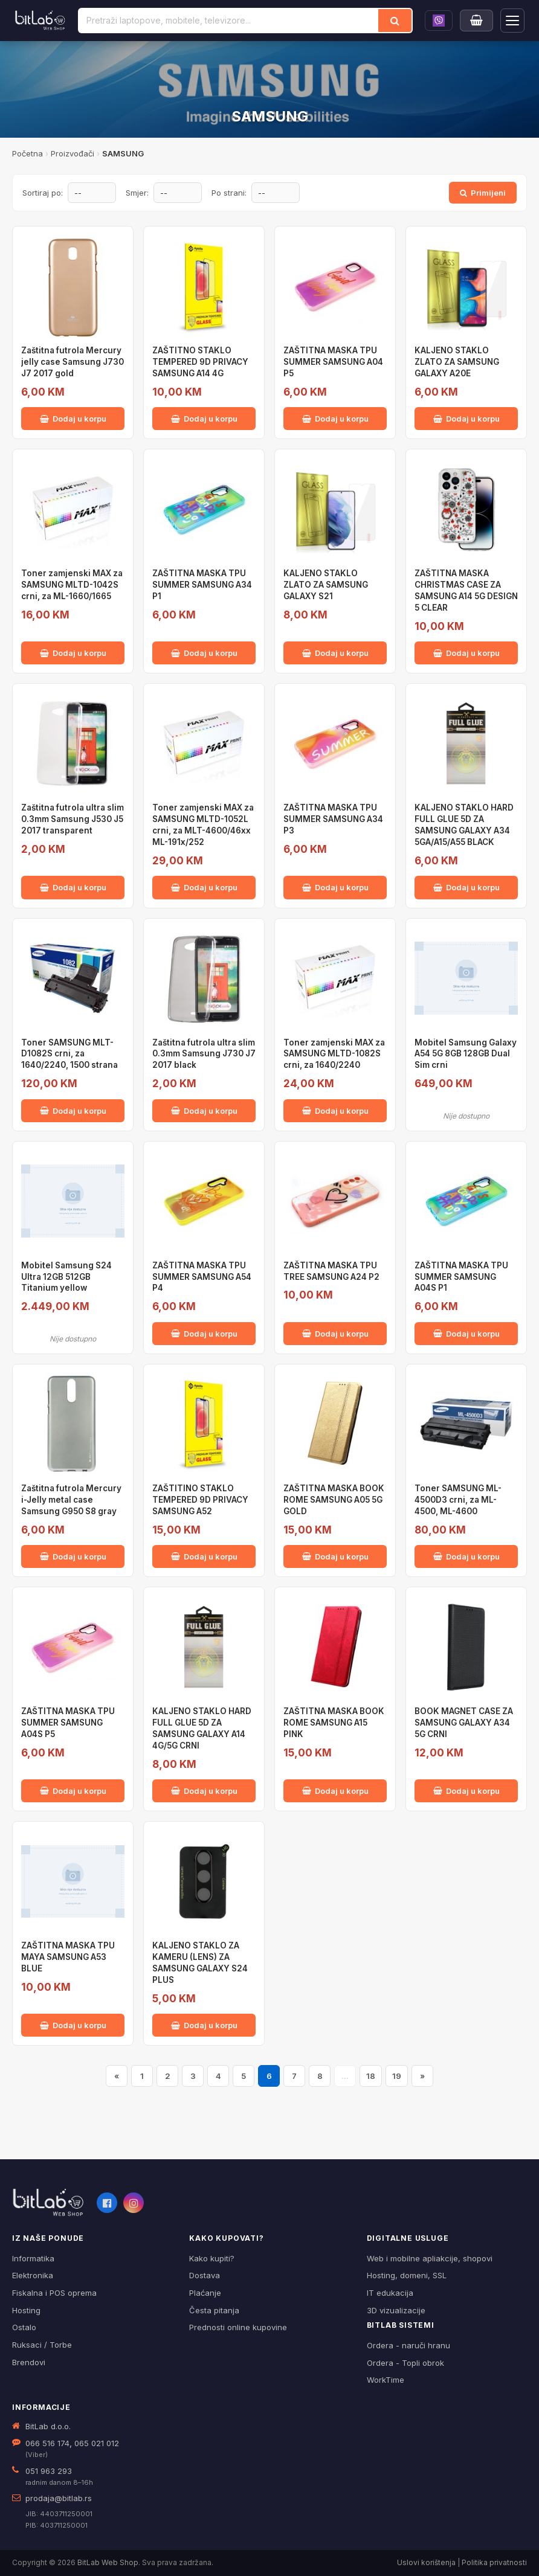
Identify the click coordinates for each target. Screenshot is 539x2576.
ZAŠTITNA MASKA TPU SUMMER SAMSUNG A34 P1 (202, 584)
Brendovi (28, 2362)
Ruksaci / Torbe (42, 2345)
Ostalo (24, 2327)
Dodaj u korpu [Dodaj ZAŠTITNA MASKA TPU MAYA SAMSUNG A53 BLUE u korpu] (73, 2025)
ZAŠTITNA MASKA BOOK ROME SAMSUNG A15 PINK (333, 1722)
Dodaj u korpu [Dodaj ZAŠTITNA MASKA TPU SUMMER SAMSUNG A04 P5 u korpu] (335, 418)
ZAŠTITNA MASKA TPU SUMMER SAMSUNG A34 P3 (333, 819)
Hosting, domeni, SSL (407, 2275)
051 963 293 (48, 2471)
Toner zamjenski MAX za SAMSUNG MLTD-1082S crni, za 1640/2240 (334, 1054)
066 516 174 (47, 2443)
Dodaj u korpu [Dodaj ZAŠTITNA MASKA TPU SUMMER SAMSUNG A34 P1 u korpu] (204, 653)
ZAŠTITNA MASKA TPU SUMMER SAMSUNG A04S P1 (461, 1277)
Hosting (26, 2310)
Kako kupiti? (211, 2258)
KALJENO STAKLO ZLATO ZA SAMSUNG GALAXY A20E (457, 361)
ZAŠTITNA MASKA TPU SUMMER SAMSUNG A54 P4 (201, 1277)
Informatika (33, 2258)
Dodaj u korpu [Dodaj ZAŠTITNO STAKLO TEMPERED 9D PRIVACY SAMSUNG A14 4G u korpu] (204, 418)
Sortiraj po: (42, 193)
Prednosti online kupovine (238, 2327)
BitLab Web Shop (107, 2562)
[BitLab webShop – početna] (48, 2202)
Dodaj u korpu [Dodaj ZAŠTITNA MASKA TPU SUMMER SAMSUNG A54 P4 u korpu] (204, 1333)
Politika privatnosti (494, 2562)
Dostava (204, 2275)
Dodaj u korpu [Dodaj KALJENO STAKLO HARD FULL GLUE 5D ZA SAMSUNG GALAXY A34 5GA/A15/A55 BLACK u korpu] (466, 887)
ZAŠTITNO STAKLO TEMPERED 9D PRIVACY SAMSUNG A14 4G (200, 361)
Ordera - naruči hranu (408, 2345)
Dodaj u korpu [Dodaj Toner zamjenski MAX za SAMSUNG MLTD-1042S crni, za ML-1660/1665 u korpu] (73, 653)
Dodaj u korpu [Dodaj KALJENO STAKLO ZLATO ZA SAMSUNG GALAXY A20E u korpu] (466, 418)
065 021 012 (96, 2443)
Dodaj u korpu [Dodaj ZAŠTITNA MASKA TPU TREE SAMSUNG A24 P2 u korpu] (335, 1333)
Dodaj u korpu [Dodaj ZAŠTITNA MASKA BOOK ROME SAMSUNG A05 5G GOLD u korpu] (335, 1556)
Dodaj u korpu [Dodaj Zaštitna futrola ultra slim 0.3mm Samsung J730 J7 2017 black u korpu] (204, 1111)
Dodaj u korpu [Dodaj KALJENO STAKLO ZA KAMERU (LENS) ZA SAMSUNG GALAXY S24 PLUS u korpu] (204, 2025)
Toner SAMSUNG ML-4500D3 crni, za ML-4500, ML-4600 (458, 1499)
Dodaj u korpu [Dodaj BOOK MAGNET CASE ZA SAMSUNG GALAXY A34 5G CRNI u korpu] (466, 1791)
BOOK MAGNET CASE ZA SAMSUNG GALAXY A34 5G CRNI (464, 1722)
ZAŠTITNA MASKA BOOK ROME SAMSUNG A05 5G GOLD (333, 1499)
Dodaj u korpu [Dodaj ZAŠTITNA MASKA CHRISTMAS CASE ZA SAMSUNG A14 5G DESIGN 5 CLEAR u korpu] (466, 653)
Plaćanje (205, 2293)
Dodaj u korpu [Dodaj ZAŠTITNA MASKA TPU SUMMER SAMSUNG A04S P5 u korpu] (73, 1791)
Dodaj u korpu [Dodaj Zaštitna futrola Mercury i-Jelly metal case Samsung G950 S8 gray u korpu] (73, 1556)
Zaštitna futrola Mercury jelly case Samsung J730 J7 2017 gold (72, 361)
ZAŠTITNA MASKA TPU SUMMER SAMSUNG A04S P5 (68, 1722)
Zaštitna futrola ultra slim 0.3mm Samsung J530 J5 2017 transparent (72, 819)
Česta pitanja (214, 2310)
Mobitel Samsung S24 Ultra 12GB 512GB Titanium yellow (66, 1277)
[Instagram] (133, 2202)
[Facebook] (107, 2202)
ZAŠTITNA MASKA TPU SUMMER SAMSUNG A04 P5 (333, 361)
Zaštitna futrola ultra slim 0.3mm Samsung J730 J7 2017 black (204, 1054)
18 (370, 2076)
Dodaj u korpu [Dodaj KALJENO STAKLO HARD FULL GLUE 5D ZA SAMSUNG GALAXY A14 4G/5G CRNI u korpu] (204, 1791)
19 (396, 2076)
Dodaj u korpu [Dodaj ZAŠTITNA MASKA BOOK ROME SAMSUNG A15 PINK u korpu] (335, 1791)
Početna (27, 153)
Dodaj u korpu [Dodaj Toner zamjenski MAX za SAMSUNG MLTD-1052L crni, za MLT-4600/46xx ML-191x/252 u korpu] (204, 887)
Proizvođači (72, 153)
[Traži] (395, 20)
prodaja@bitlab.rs (58, 2498)
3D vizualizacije (396, 2310)
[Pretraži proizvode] (228, 20)
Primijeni (483, 193)
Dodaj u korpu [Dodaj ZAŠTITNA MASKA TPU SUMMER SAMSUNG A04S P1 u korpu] (466, 1333)
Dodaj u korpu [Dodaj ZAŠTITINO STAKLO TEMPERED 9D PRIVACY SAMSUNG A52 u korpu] (204, 1556)
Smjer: (137, 193)
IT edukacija (390, 2293)
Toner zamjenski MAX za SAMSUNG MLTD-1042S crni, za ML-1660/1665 (72, 584)
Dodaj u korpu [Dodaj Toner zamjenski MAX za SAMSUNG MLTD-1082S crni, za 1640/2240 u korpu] (335, 1111)
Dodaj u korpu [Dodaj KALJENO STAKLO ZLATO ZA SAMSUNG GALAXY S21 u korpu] (335, 653)
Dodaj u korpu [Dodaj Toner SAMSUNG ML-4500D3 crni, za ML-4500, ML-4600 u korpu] (466, 1556)
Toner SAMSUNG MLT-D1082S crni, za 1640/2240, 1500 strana (69, 1054)
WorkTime (385, 2380)
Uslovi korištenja (426, 2562)
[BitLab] (40, 20)
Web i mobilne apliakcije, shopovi (429, 2258)
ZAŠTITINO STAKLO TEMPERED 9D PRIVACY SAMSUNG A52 (200, 1499)
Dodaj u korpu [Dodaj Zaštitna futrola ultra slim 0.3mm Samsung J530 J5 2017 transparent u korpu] (73, 887)
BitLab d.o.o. (48, 2426)
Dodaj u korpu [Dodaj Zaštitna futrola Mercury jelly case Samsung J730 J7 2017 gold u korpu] (73, 418)
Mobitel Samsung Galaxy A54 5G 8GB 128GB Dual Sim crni (466, 1054)
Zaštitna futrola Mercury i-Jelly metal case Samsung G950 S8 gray (71, 1499)
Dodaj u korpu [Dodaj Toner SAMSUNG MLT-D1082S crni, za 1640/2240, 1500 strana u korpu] (73, 1111)
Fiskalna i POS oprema (54, 2293)
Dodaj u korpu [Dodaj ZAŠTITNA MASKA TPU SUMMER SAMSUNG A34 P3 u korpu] (335, 887)
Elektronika (32, 2275)
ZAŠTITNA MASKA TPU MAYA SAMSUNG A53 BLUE (68, 1957)
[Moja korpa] (476, 20)
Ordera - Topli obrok (405, 2363)
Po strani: (229, 193)
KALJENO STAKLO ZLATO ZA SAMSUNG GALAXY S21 (325, 584)
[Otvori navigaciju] (512, 20)
